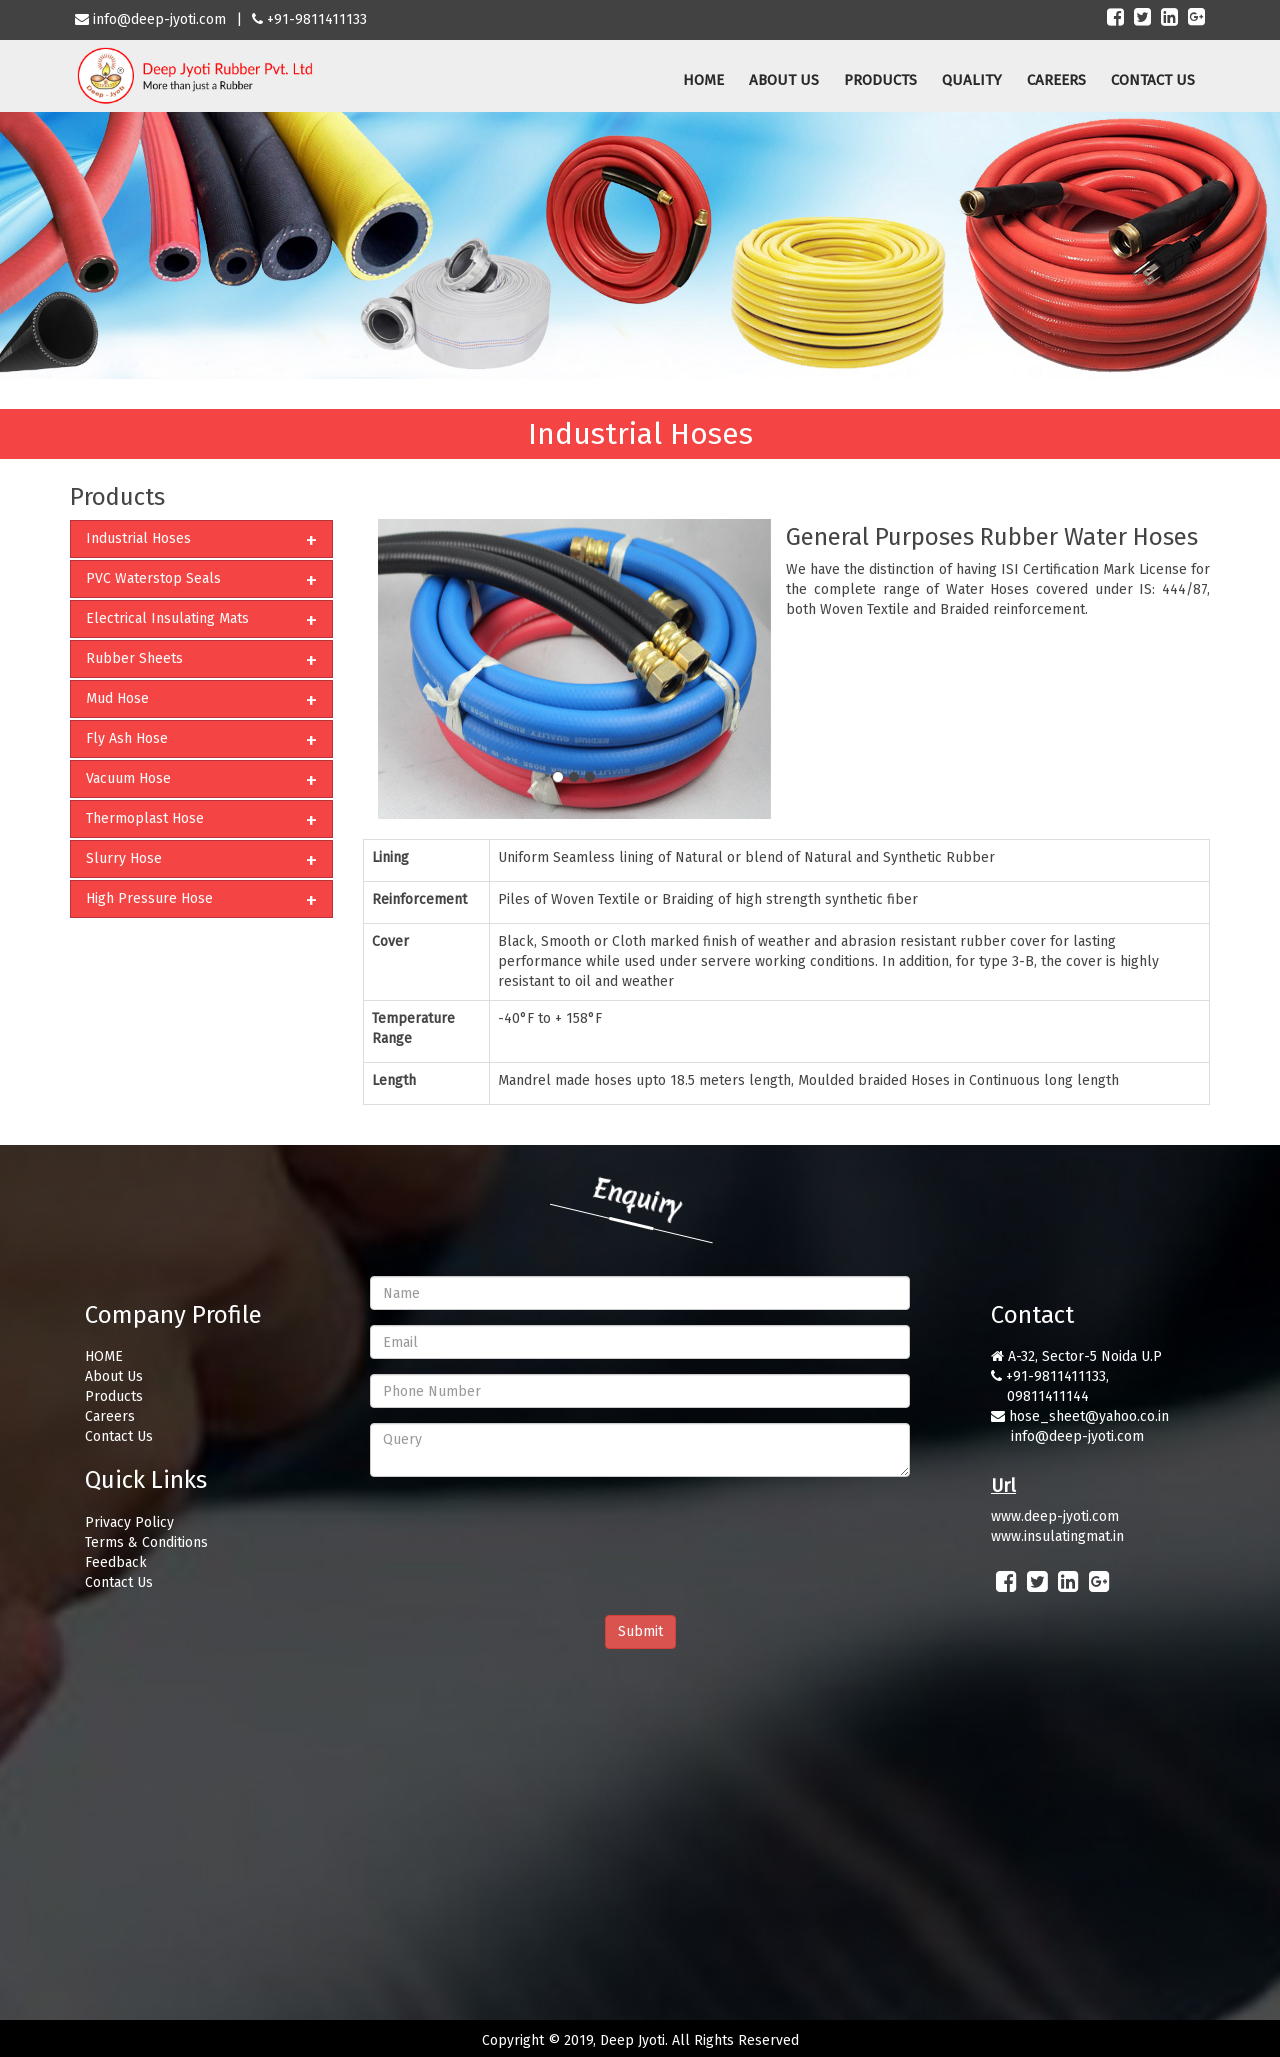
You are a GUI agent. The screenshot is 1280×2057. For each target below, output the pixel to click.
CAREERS (1056, 80)
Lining (390, 857)
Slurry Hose (124, 858)
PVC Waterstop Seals (153, 578)
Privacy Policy (129, 1522)
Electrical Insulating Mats (167, 618)
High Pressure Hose (149, 898)
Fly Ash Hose (127, 738)
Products (114, 1396)
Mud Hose (117, 698)
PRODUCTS (880, 80)
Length (394, 1080)
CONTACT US (1153, 80)
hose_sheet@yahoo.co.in (1089, 1416)
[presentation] (522, 1531)
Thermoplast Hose (145, 818)
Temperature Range (413, 1028)
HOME (703, 80)
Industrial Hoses (138, 538)
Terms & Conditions (146, 1542)
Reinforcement (419, 899)
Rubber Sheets (134, 658)
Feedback (116, 1562)
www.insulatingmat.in (1057, 1536)
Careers (110, 1416)
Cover (390, 941)
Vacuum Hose (128, 778)
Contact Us (119, 1436)
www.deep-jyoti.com (1055, 1516)
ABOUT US (784, 80)
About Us (114, 1376)
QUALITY (972, 80)
